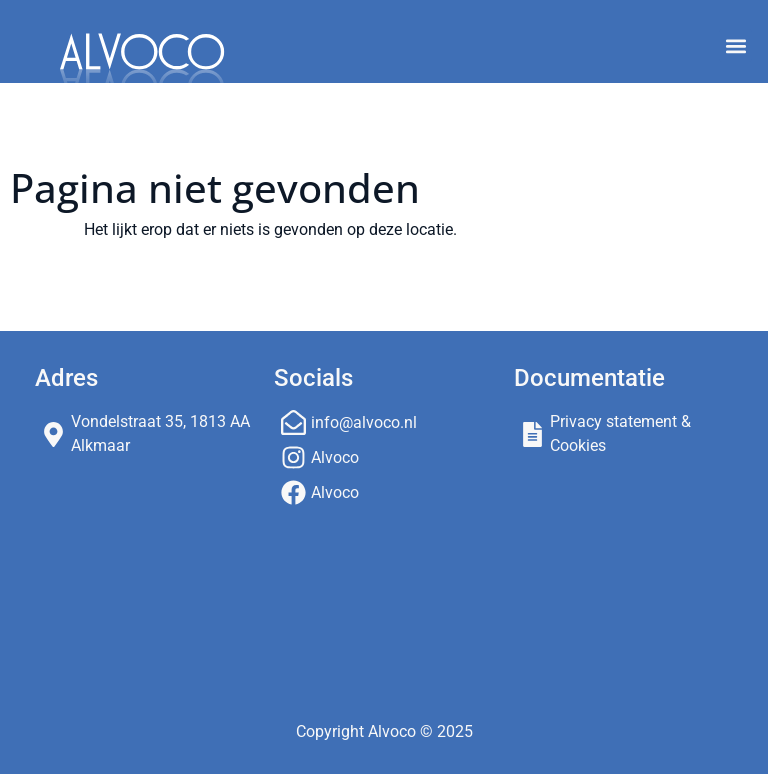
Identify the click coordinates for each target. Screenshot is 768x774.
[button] (735, 45)
